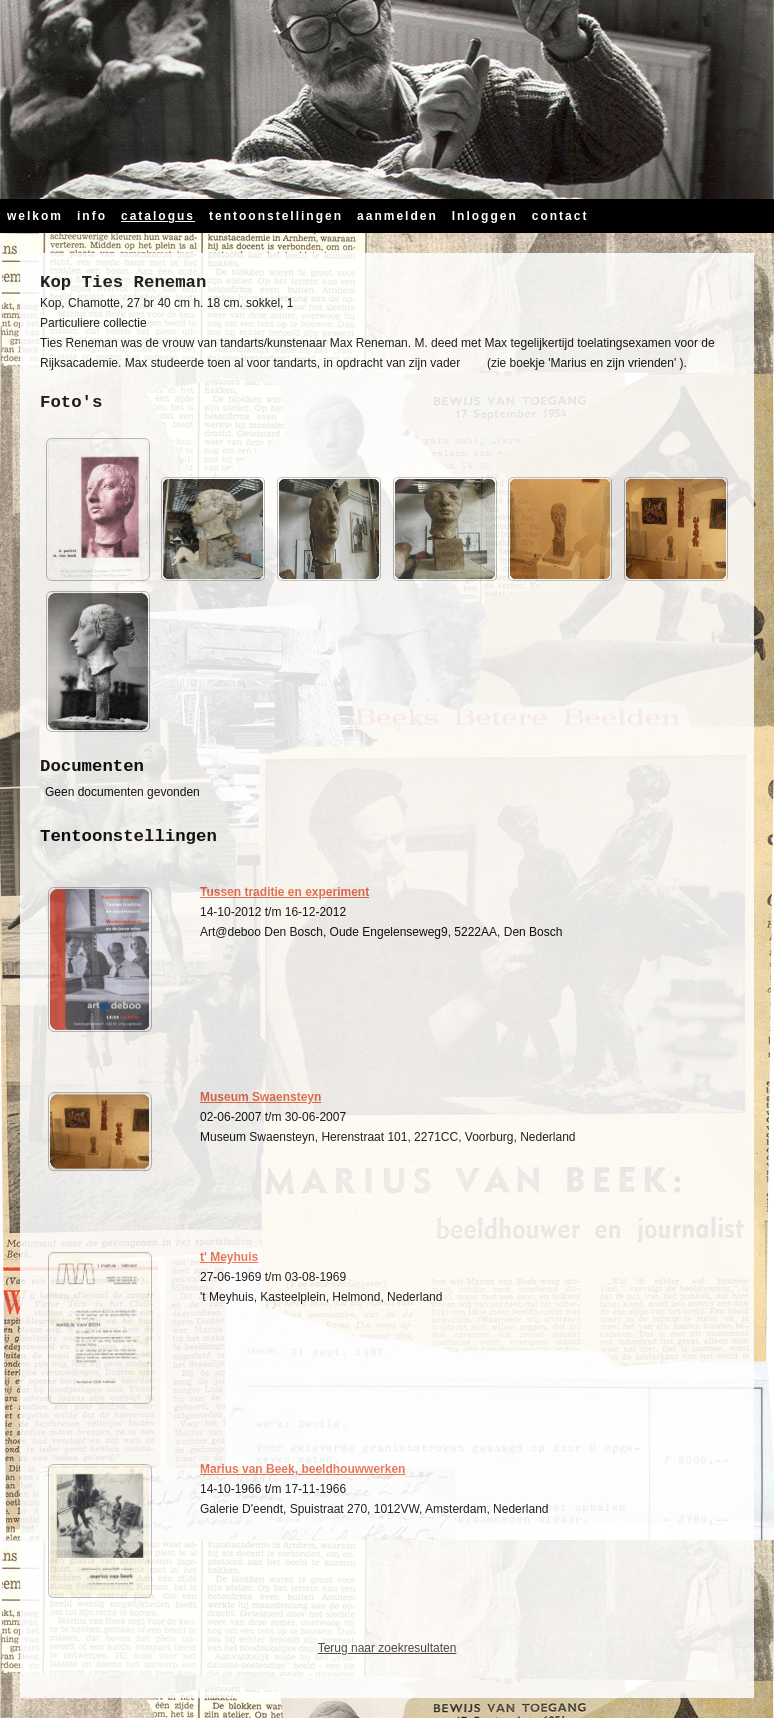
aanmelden (397, 216)
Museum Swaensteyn (260, 1097)
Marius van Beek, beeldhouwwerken (302, 1469)
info (92, 216)
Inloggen (485, 216)
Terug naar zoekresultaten (387, 1648)
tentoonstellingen (276, 216)
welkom (35, 216)
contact (560, 216)
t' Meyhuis (229, 1257)
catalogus (158, 216)
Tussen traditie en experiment (284, 892)
